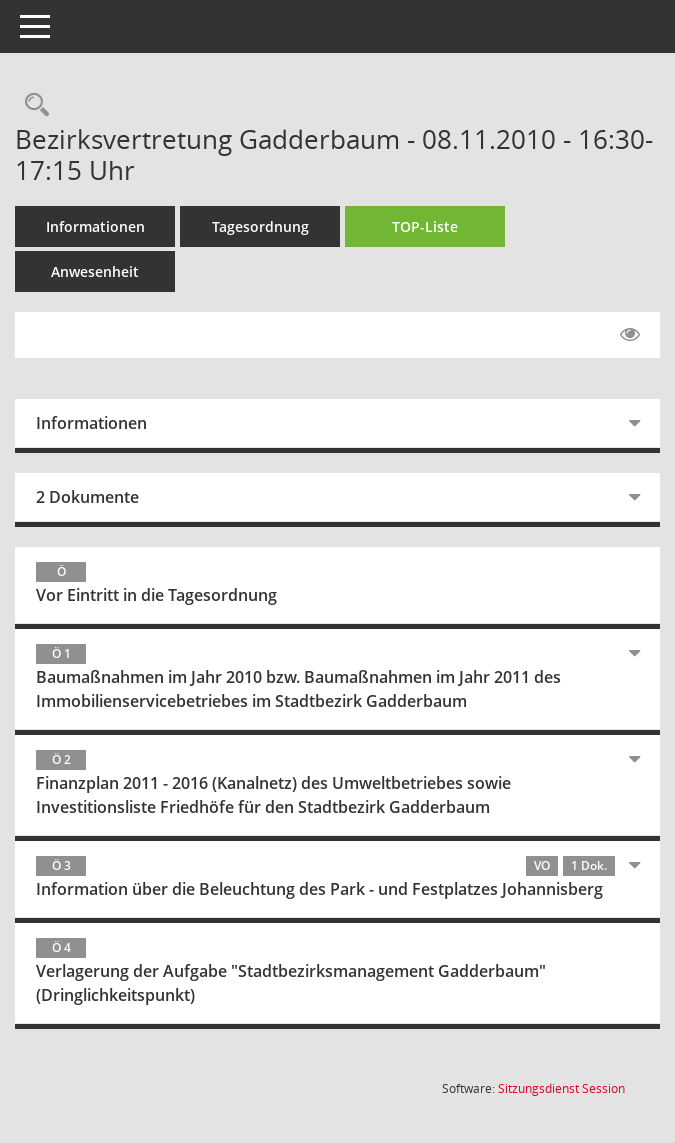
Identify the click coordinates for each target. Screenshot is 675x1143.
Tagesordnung (260, 226)
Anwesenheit (95, 271)
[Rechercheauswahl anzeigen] (32, 105)
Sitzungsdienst (561, 1088)
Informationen (95, 226)
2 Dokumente (87, 497)
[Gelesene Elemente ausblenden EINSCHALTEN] (630, 335)
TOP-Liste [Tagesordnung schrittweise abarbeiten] (425, 226)
